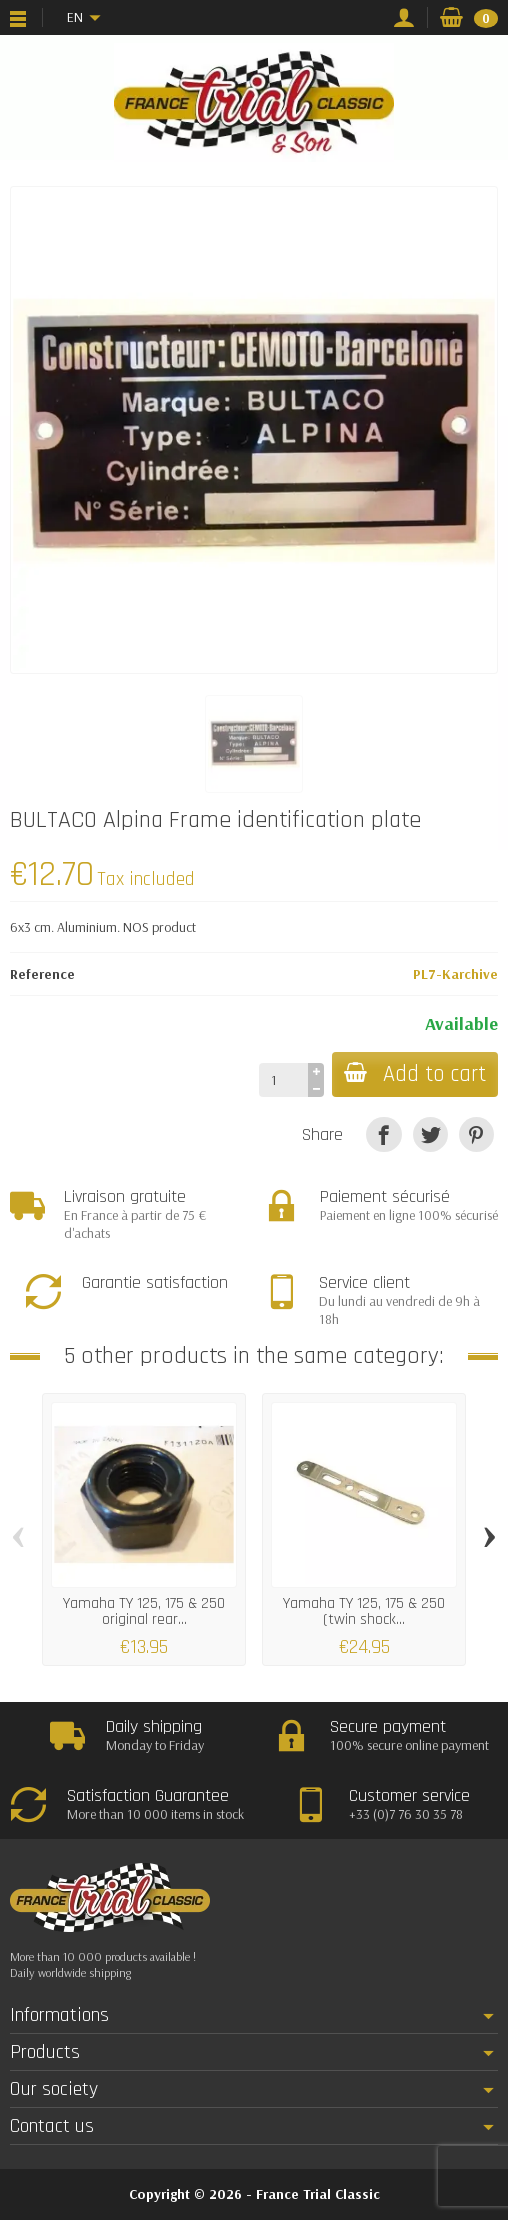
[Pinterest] (476, 1134)
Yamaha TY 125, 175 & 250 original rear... (144, 1611)
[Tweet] (430, 1134)
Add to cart (415, 1074)
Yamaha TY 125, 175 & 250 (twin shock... (364, 1611)
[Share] (383, 1134)
